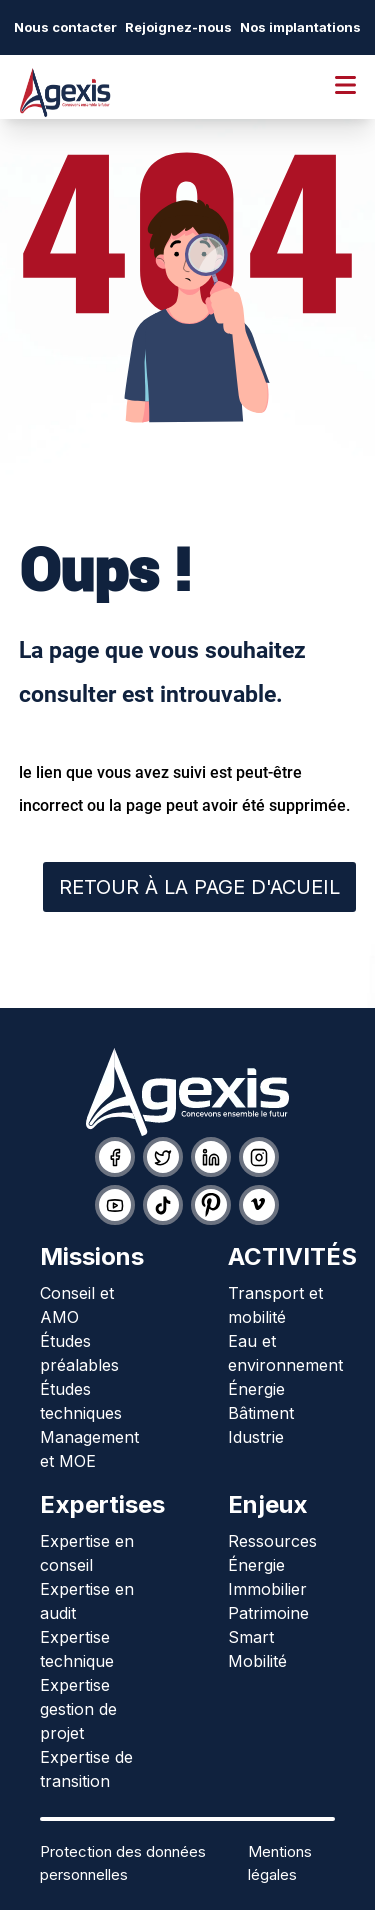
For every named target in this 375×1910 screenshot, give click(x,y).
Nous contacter (65, 27)
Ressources (272, 1541)
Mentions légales (280, 1863)
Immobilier (267, 1589)
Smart (251, 1637)
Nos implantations (300, 27)
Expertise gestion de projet (78, 1709)
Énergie (256, 1389)
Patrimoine (268, 1613)
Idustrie (256, 1437)
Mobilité (257, 1661)
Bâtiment (261, 1413)
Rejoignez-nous (178, 27)
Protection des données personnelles (123, 1863)
